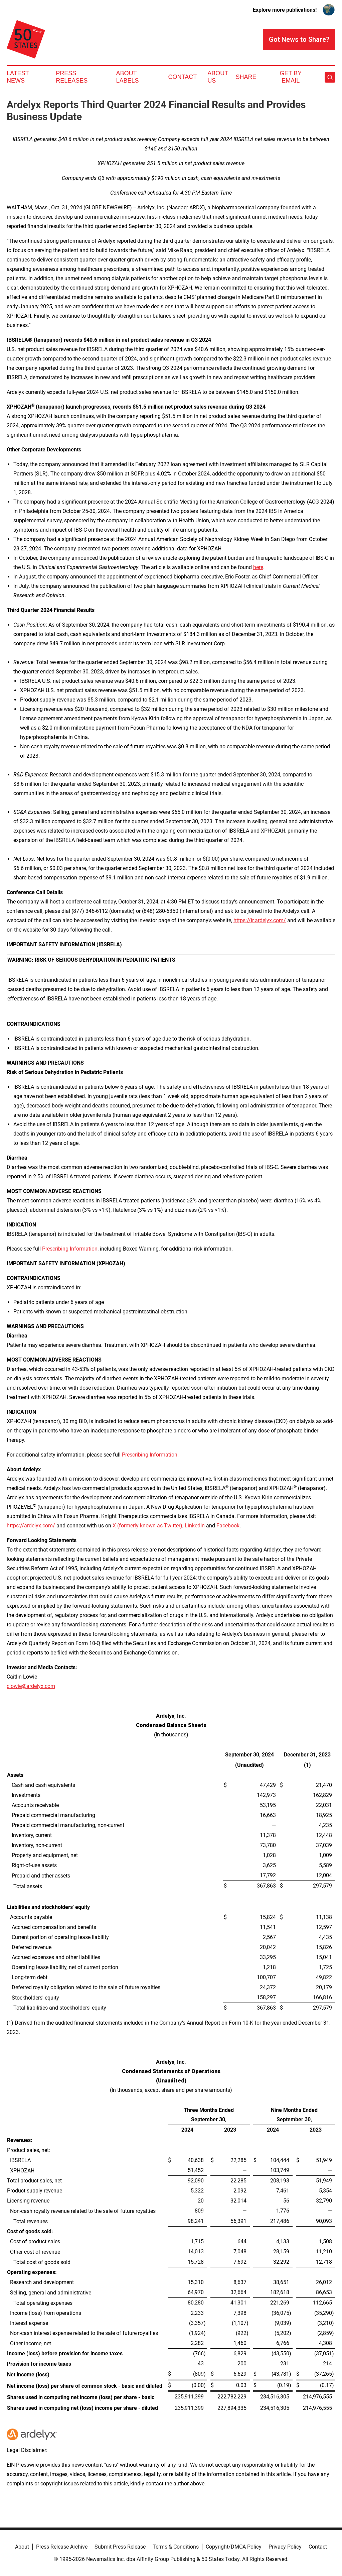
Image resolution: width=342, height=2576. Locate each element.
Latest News (18, 77)
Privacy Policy (285, 2547)
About (22, 2547)
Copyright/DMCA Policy (234, 2547)
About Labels (127, 77)
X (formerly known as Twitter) (147, 1525)
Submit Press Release (120, 2547)
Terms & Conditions (176, 2547)
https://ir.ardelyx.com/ (259, 920)
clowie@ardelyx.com (31, 1686)
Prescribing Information (70, 1249)
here (258, 567)
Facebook (227, 1525)
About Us (217, 77)
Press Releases (72, 77)
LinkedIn (195, 1525)
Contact (182, 77)
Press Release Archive (62, 2547)
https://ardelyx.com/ (31, 1525)
